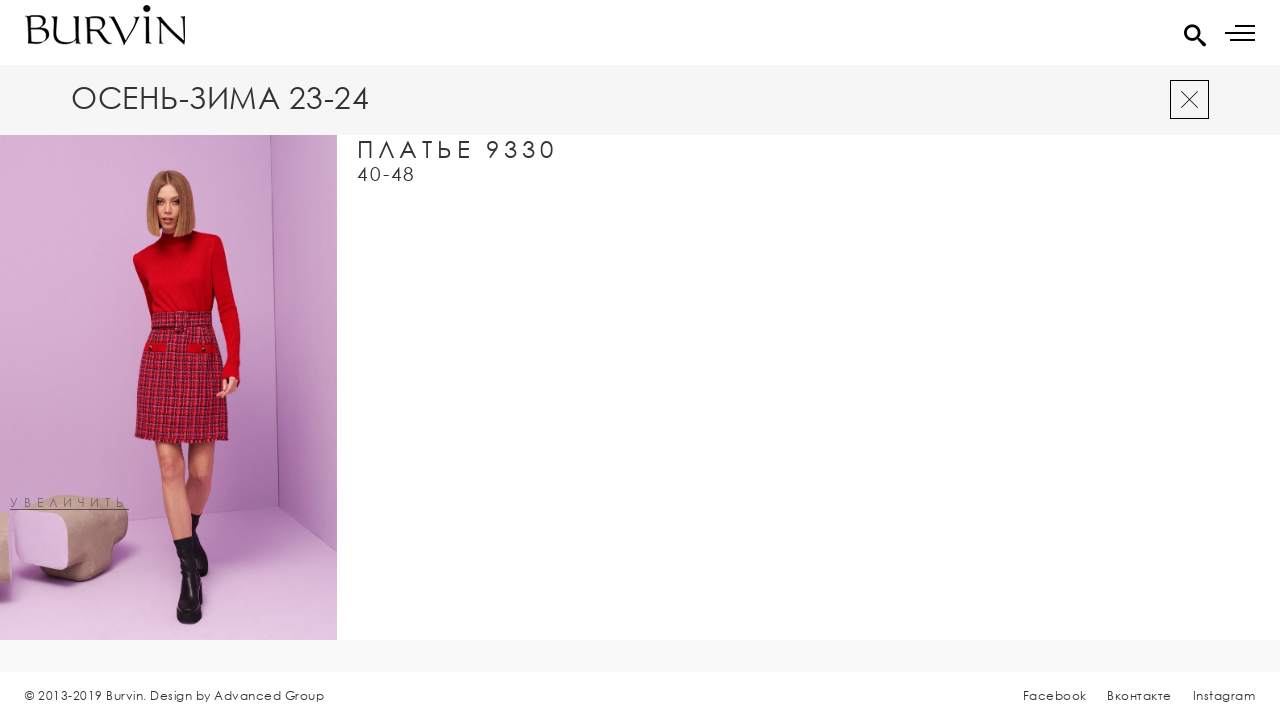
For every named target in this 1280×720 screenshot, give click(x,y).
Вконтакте (1139, 695)
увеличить (69, 503)
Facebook (1055, 695)
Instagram (1224, 695)
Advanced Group (269, 695)
